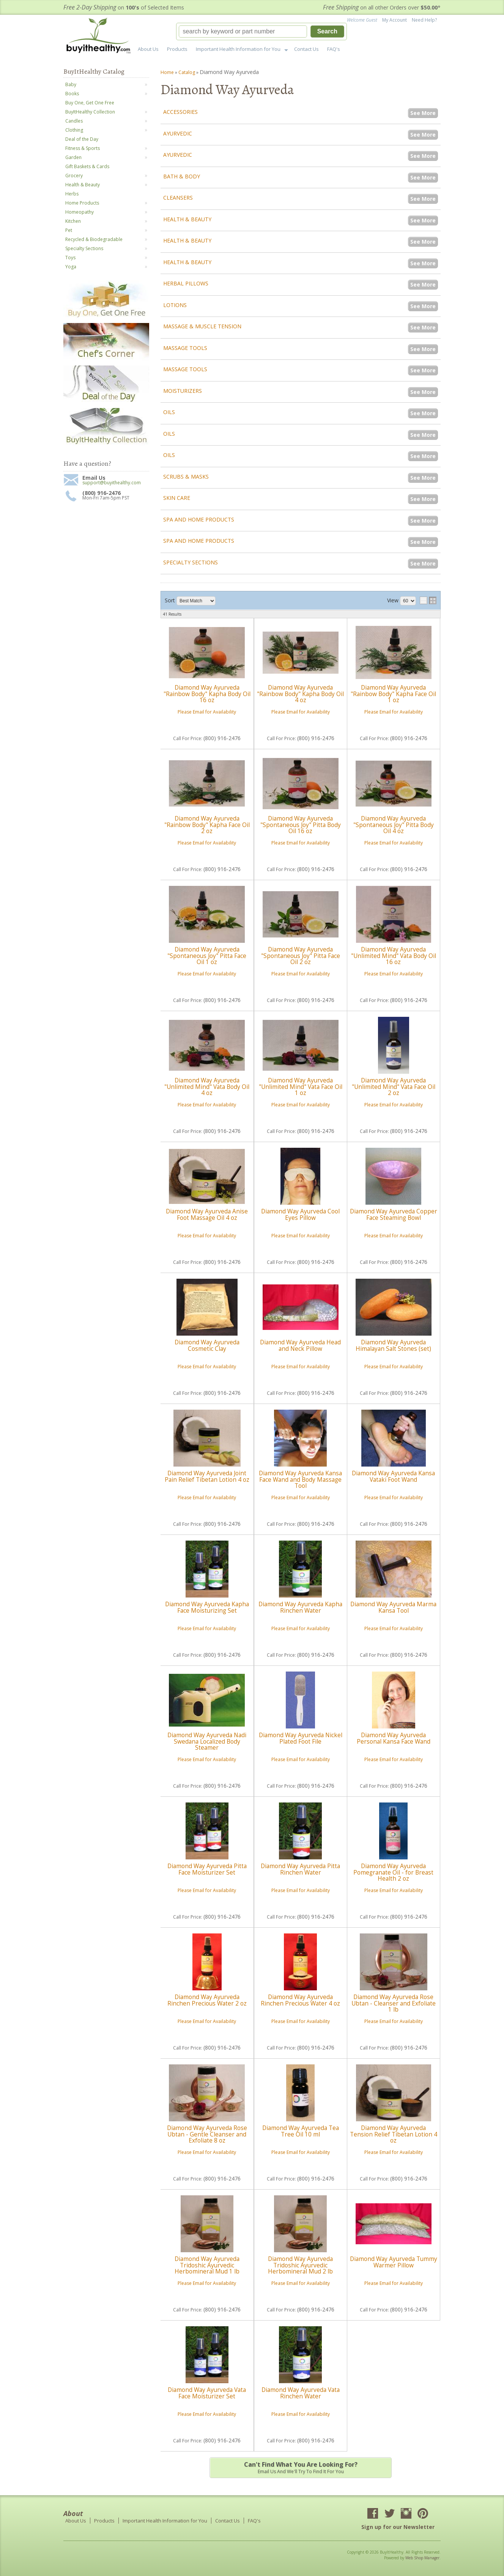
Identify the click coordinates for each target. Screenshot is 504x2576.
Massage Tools (185, 347)
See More (423, 113)
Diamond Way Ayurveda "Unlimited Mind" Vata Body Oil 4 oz (206, 1086)
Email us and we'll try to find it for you (300, 2467)
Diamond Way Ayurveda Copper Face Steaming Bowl (393, 1214)
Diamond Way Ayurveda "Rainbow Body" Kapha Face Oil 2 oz (207, 825)
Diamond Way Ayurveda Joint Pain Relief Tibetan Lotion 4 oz (207, 1476)
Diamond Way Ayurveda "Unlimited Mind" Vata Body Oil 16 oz (393, 955)
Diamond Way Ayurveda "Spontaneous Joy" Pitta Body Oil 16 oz (300, 825)
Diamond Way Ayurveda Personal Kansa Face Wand (393, 1738)
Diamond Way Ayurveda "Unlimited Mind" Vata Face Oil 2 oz (393, 1086)
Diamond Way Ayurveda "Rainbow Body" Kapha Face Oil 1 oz (393, 694)
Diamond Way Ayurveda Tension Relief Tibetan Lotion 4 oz (393, 2134)
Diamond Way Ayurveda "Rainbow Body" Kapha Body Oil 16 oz (207, 694)
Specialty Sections (190, 562)
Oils (169, 412)
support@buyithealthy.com (111, 483)
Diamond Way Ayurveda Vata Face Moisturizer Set (207, 2393)
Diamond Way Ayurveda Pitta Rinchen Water (300, 1869)
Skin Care (176, 497)
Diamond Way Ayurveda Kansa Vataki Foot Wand (393, 1476)
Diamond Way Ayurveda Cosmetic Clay (207, 1345)
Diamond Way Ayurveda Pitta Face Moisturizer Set (207, 1869)
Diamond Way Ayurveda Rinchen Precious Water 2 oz (207, 2000)
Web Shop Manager (422, 2557)
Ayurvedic (177, 133)
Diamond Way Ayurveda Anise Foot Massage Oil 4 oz (207, 1214)
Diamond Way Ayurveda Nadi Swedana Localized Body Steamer (206, 1741)
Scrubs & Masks (186, 476)
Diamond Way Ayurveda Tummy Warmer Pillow (393, 2262)
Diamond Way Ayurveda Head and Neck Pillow (300, 1345)
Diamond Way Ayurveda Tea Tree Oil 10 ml (300, 2131)
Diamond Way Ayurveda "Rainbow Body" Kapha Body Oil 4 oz (300, 694)
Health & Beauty (187, 219)
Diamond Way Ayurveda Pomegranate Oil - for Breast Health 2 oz (393, 1872)
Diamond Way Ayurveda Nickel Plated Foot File (300, 1738)
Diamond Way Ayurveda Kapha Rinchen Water (300, 1607)
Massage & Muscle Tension (202, 326)
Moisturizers (182, 390)
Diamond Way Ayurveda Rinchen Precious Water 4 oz (300, 2000)
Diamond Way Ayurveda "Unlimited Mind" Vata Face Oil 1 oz (300, 1086)
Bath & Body (181, 176)
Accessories (180, 111)
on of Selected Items (123, 7)
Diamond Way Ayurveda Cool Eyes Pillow (300, 1214)
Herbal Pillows (185, 283)
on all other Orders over (382, 7)
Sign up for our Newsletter (398, 2526)
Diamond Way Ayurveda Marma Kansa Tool (393, 1607)
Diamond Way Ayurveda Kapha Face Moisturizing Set (207, 1607)
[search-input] (243, 31)
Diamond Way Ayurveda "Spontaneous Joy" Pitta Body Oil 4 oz (393, 825)
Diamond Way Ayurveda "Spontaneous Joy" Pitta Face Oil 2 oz (300, 955)
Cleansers (178, 197)
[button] (261, 31)
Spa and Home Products (198, 519)
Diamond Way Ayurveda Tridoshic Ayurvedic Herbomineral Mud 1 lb (207, 2265)
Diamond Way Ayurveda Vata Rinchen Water (300, 2393)
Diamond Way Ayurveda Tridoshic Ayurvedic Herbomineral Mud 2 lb (300, 2265)
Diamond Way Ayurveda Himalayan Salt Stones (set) (393, 1345)
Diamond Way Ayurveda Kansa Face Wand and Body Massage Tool (300, 1479)
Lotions (175, 305)
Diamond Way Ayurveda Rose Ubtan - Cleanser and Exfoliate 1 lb (393, 2003)
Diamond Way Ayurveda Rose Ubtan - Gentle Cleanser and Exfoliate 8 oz (207, 2134)
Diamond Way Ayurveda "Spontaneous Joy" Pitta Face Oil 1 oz (206, 955)
